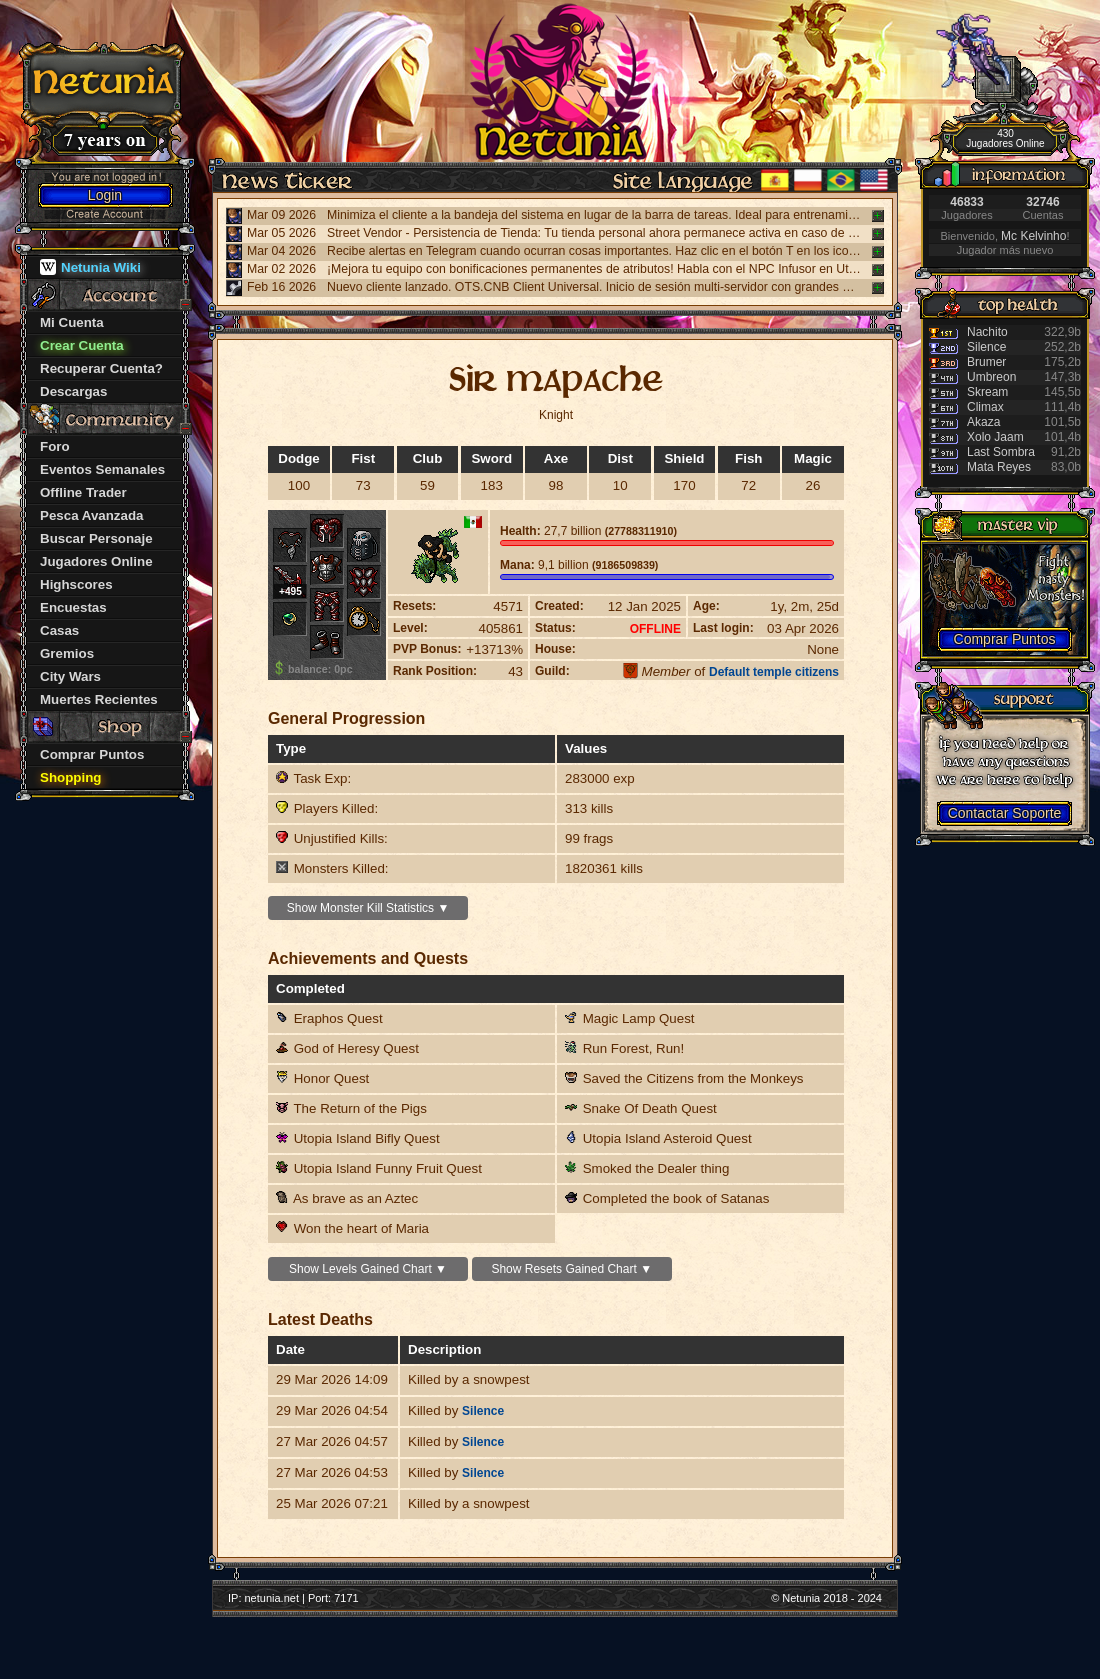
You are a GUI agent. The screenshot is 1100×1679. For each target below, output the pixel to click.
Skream (987, 392)
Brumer (986, 362)
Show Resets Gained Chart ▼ (571, 1269)
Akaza (983, 422)
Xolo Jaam (995, 437)
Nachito (987, 332)
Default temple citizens (774, 672)
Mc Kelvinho (1033, 236)
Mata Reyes (999, 467)
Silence (483, 1411)
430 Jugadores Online (1005, 138)
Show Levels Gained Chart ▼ (368, 1269)
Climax (985, 407)
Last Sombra (1001, 452)
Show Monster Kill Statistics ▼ (368, 908)
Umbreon (991, 377)
